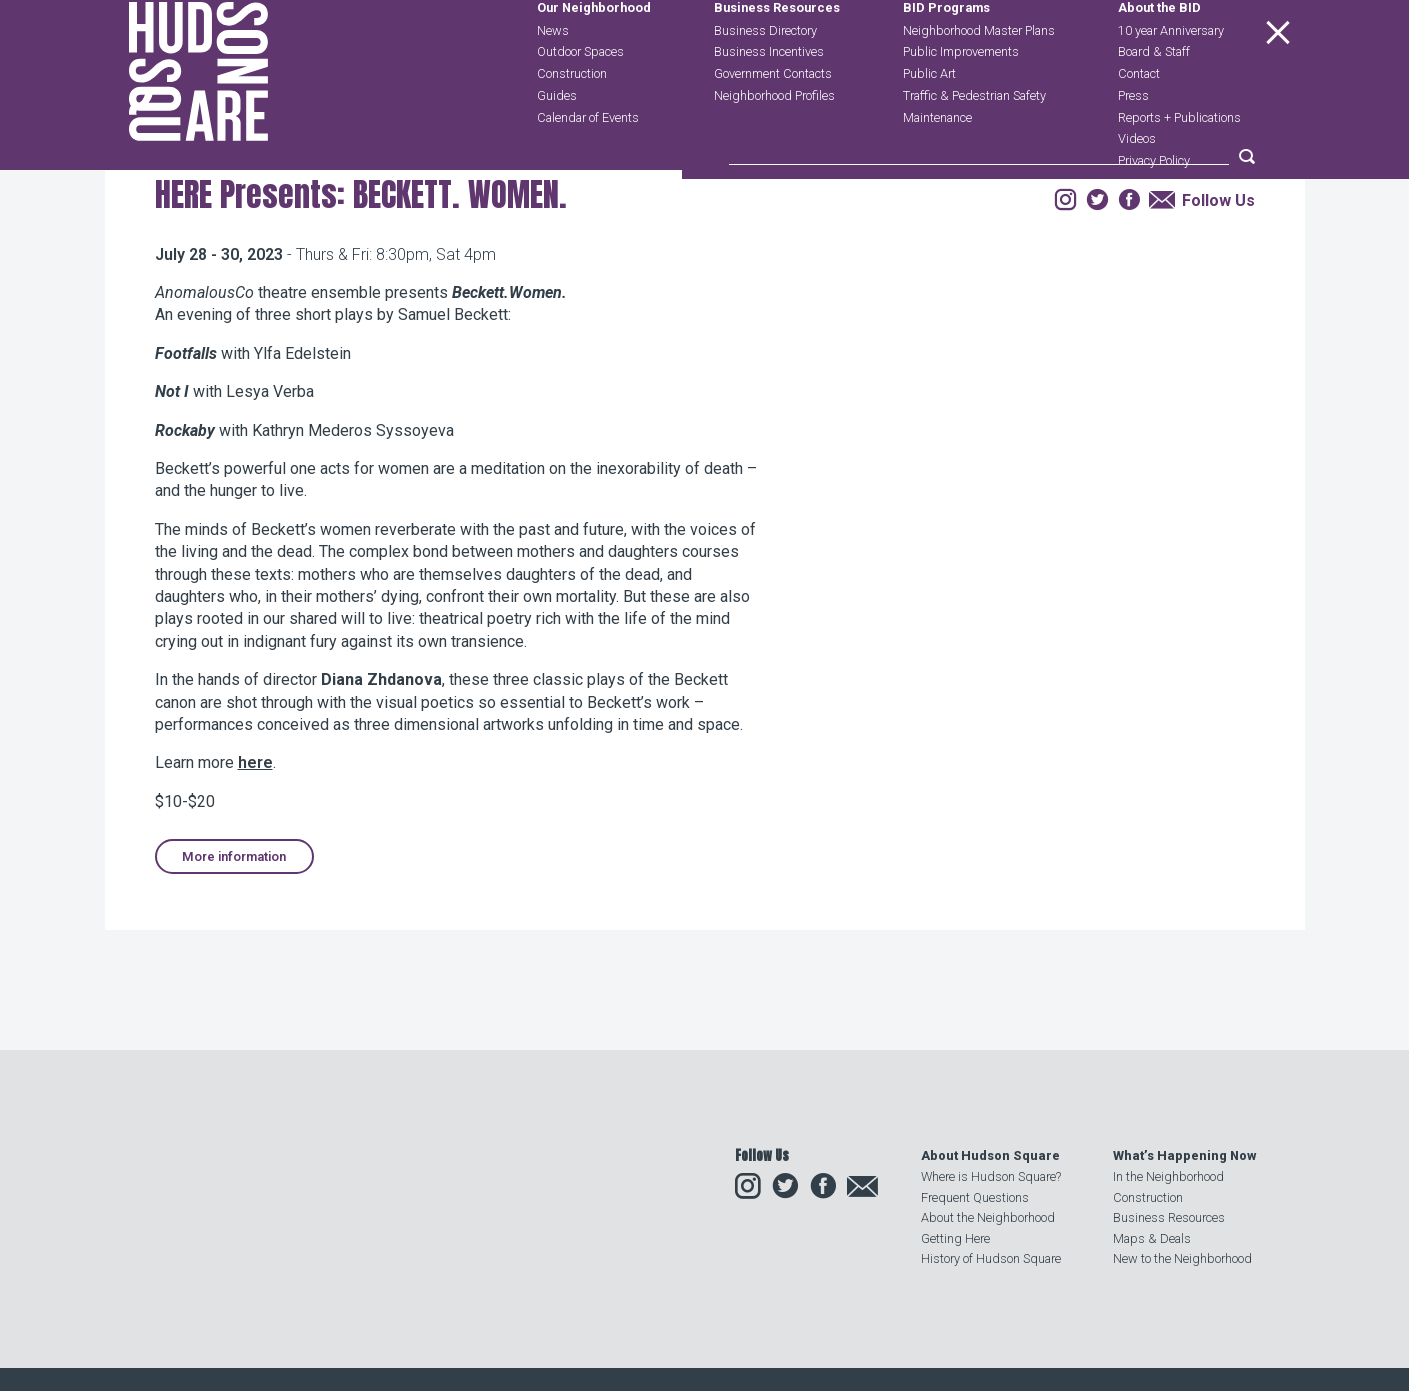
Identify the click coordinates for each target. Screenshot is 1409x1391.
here (255, 889)
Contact (1139, 121)
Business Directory (765, 77)
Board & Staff (1154, 99)
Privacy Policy (1154, 208)
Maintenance (937, 164)
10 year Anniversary (1171, 77)
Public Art (929, 121)
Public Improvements (961, 99)
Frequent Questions (975, 1197)
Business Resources (777, 56)
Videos (1137, 186)
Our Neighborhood (594, 56)
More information (234, 982)
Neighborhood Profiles (774, 142)
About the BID (1159, 56)
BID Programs (946, 56)
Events (286, 283)
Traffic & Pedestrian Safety (974, 142)
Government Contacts (773, 121)
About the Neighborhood (988, 1218)
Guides (557, 142)
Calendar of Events (588, 164)
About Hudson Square (990, 1156)
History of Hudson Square (991, 1259)
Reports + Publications (1179, 164)
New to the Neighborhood (1182, 1259)
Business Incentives (769, 99)
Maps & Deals (1152, 1238)
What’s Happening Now (1184, 1156)
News (553, 77)
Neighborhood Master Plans (979, 77)
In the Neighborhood (1168, 1177)
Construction (572, 121)
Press (1133, 142)
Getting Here (955, 1238)
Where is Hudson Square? (991, 1177)
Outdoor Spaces (580, 99)
